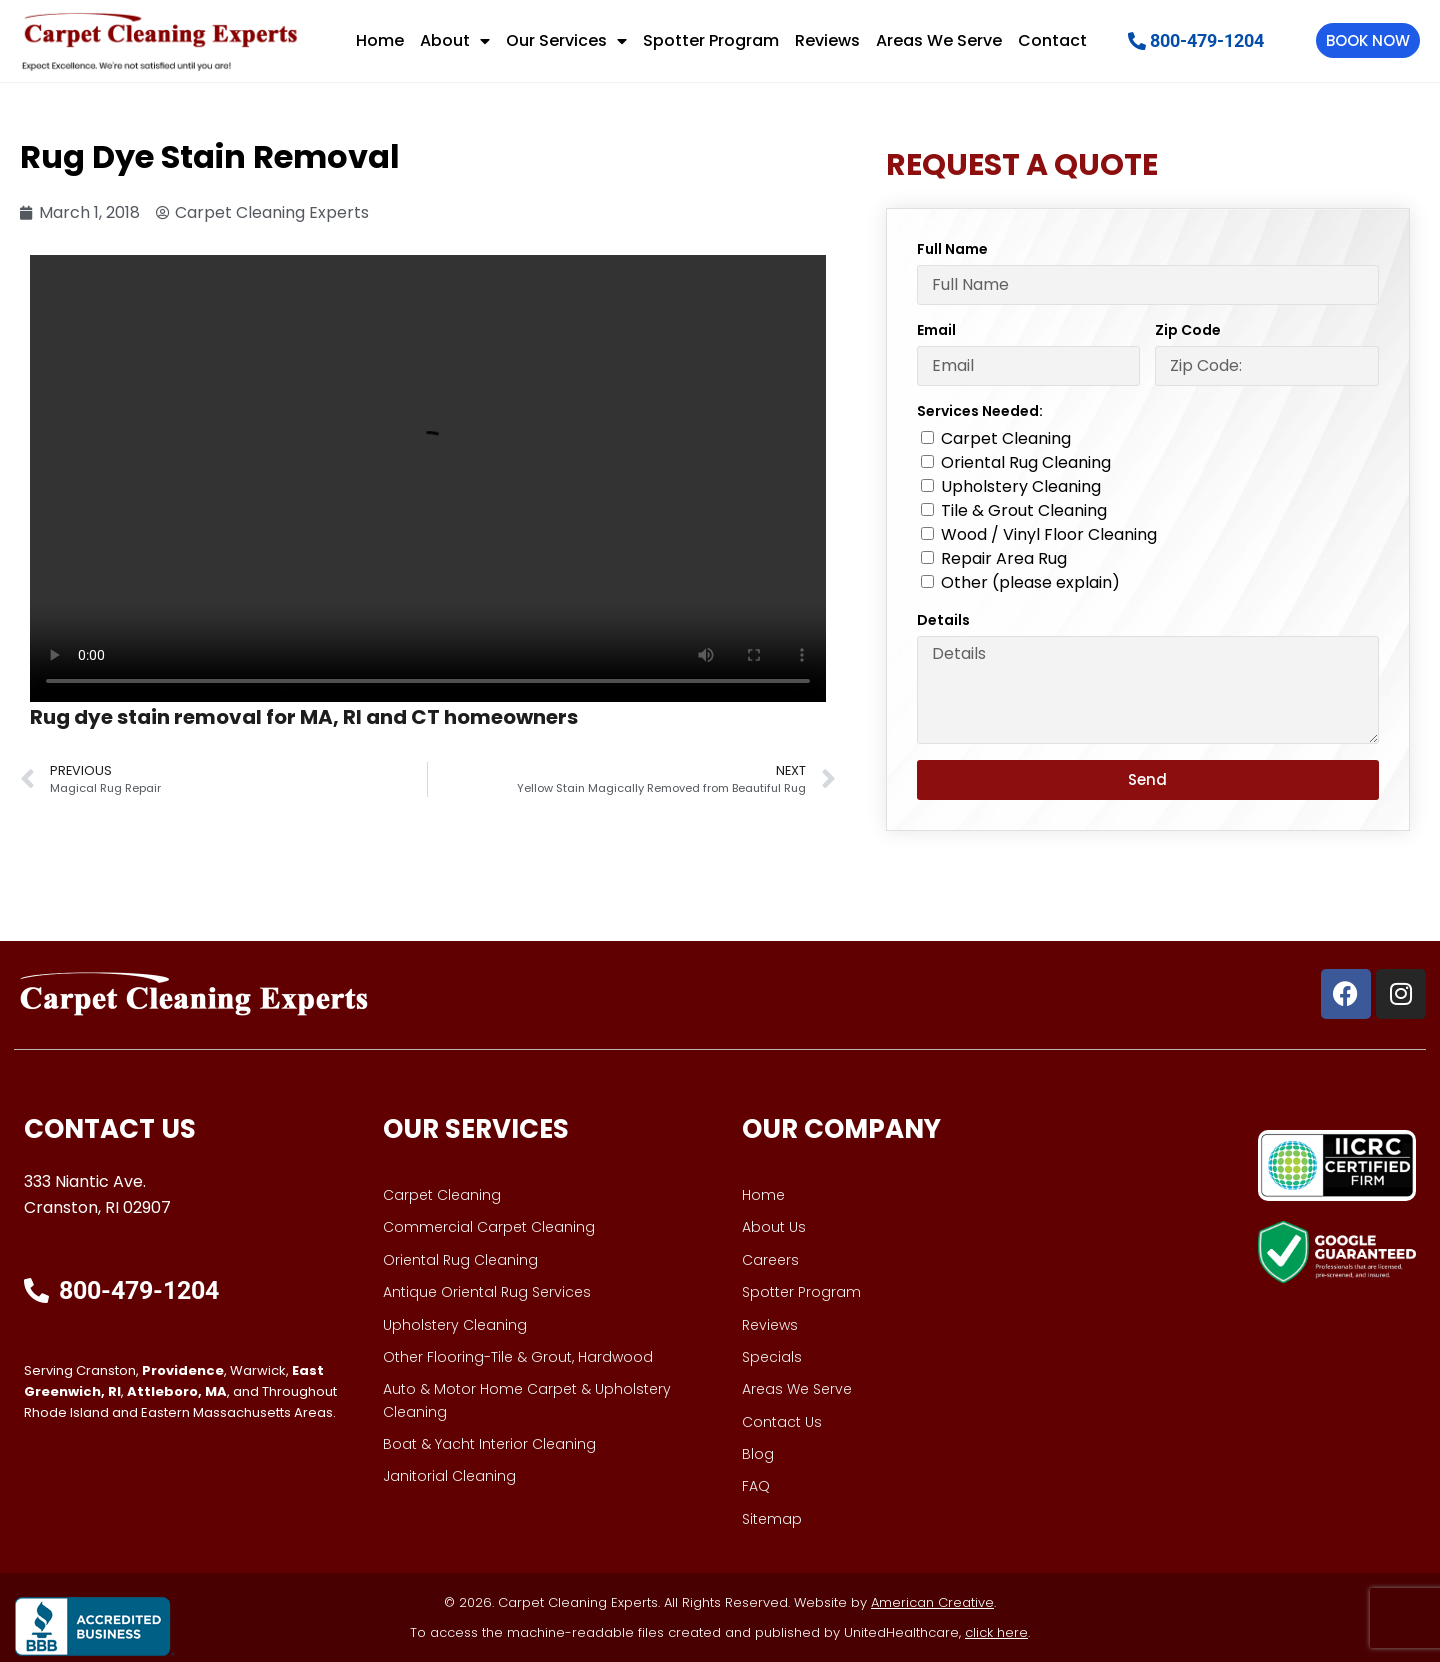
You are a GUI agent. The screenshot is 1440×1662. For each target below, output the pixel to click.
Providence (183, 1370)
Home (380, 40)
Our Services (566, 41)
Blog (758, 1454)
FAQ (756, 1486)
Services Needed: (980, 411)
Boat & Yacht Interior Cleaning (489, 1444)
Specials (772, 1357)
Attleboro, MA (177, 1391)
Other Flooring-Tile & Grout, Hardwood (518, 1357)
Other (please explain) (1030, 582)
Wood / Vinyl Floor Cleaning (1049, 534)
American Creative (932, 1602)
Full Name (952, 249)
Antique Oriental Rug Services (487, 1292)
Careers (770, 1260)
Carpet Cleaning (1006, 438)
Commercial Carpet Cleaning (489, 1227)
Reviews (827, 40)
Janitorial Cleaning (449, 1476)
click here (996, 1632)
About (455, 41)
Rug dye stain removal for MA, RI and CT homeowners (304, 717)
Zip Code (1188, 330)
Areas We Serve (939, 40)
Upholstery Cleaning (1021, 486)
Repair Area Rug (1004, 558)
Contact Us (782, 1422)
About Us (774, 1227)
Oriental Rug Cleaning (1026, 462)
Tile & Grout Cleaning (1024, 510)
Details (943, 620)
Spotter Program (711, 40)
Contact (1052, 40)
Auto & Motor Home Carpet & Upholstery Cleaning (527, 1400)
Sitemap (772, 1519)
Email (936, 330)
